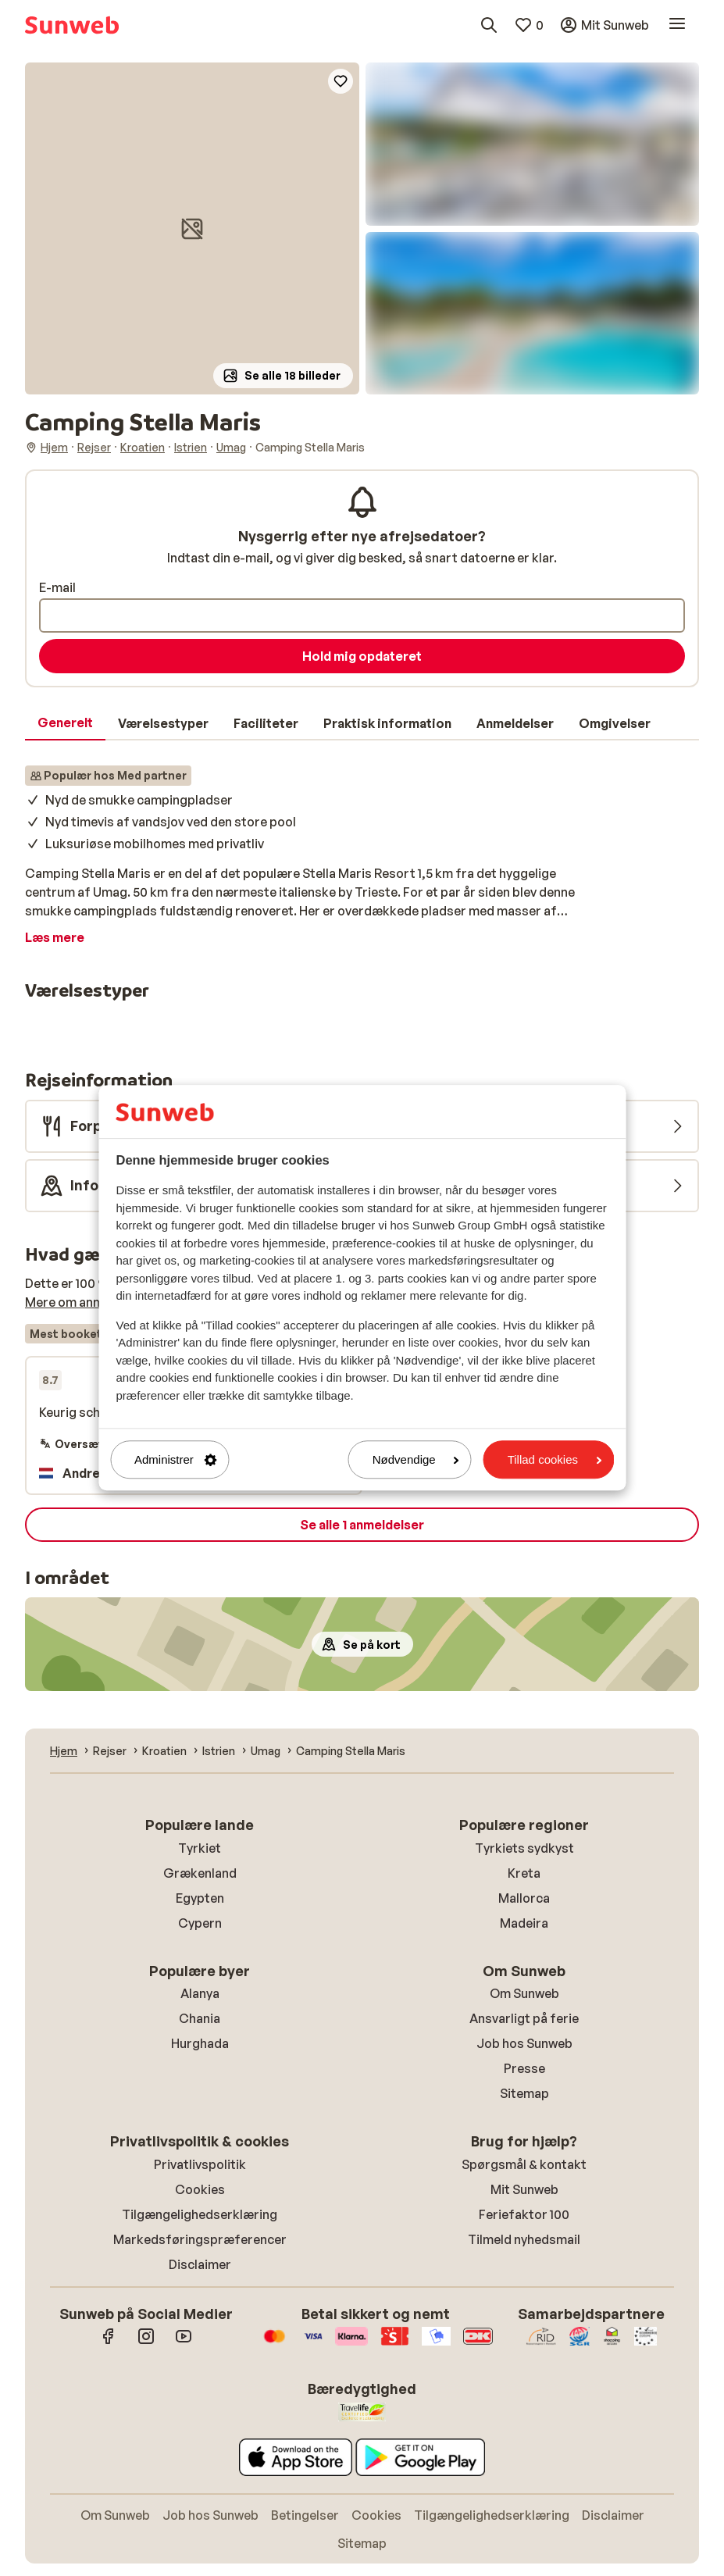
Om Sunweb (524, 1993)
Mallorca (524, 1898)
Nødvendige (416, 1459)
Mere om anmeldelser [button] (88, 1302)
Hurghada (200, 2043)
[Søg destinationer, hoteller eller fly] (489, 25)
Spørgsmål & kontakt (524, 2164)
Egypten (200, 1898)
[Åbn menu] (677, 25)
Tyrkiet (199, 1848)
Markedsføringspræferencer (200, 2239)
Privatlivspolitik (200, 2164)
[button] (192, 228)
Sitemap (524, 2093)
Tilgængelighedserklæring (199, 2214)
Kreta (524, 1873)
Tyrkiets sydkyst (524, 1848)
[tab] (65, 723)
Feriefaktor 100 (524, 2214)
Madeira (524, 1923)
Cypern (200, 1923)
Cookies (200, 2189)
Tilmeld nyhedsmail (524, 2239)
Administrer (175, 1459)
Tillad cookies (554, 1459)
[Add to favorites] (340, 81)
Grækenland (200, 1873)
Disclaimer (200, 2264)
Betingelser (305, 2515)
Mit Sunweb (524, 2189)
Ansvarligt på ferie (524, 2018)
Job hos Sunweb (524, 2043)
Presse (524, 2068)
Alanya (199, 1993)
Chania (199, 2018)
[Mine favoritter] (529, 25)
